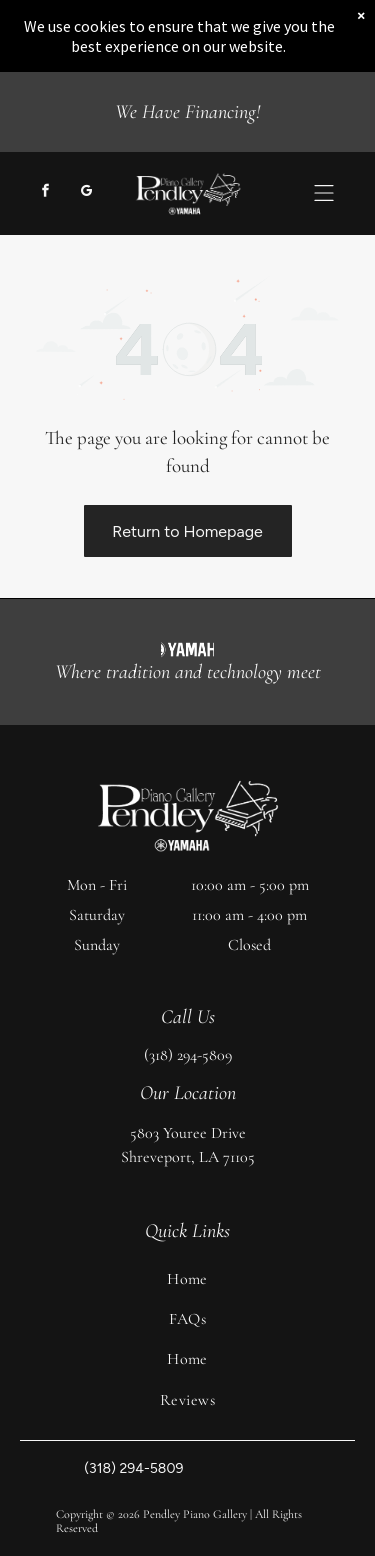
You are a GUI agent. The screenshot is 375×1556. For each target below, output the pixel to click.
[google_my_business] (86, 193)
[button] (324, 193)
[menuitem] (187, 1279)
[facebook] (45, 193)
